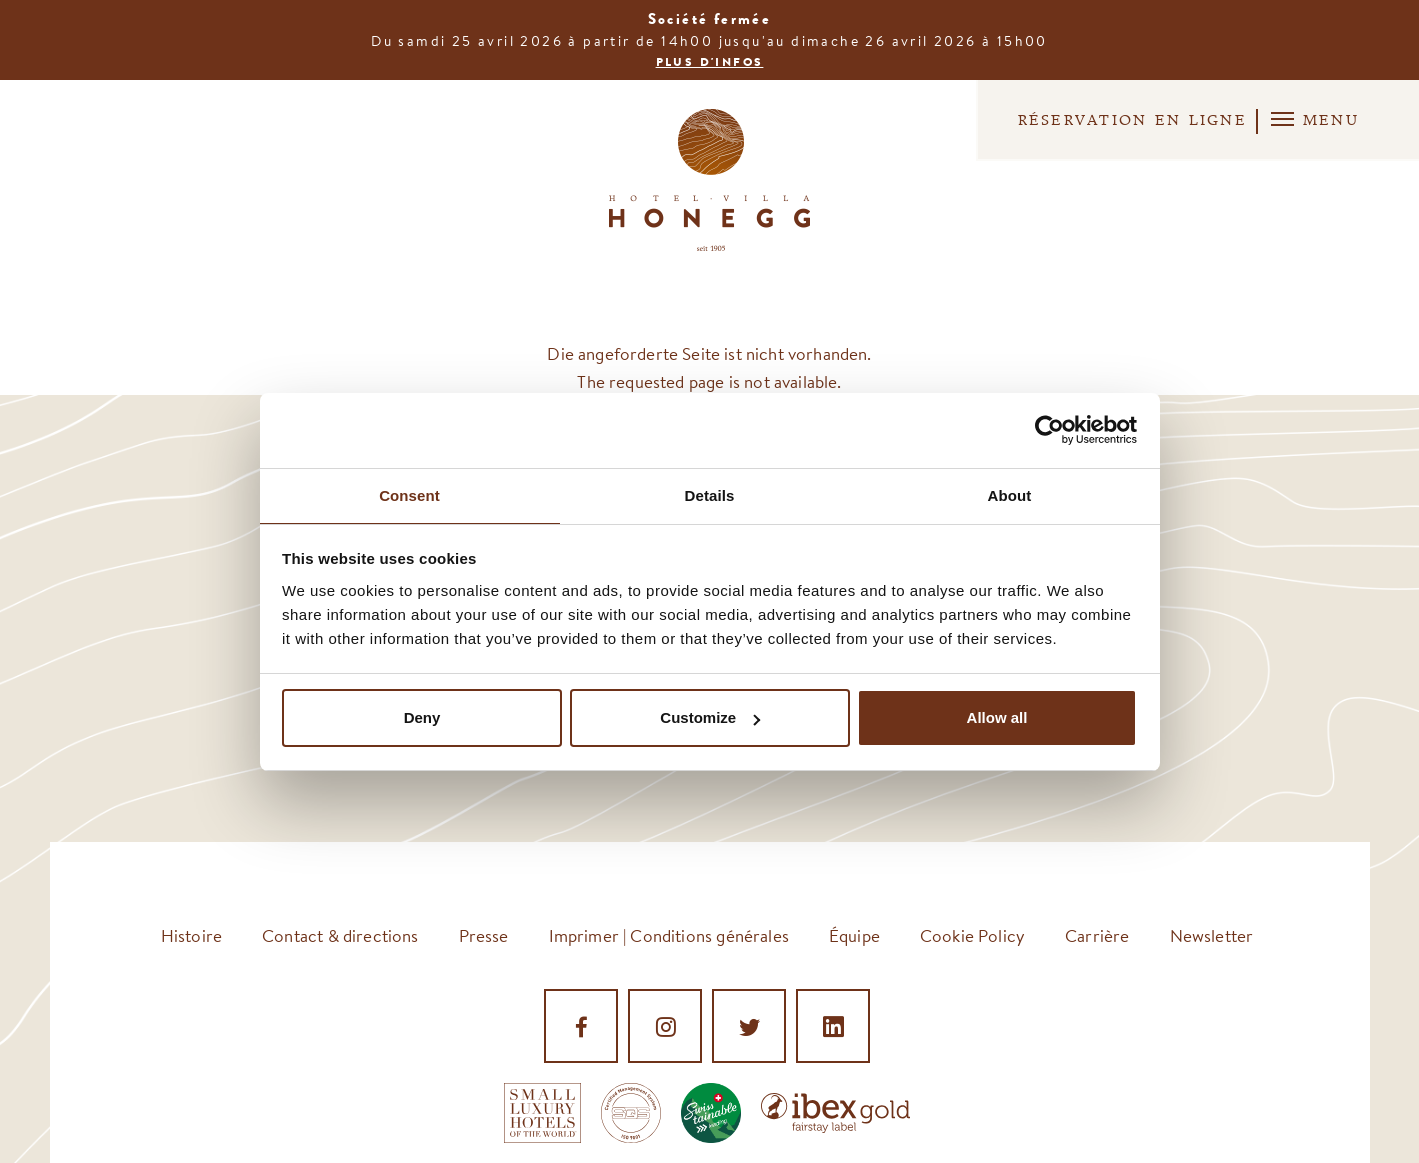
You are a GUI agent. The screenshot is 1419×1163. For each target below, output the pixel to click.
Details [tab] (710, 494)
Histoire (191, 935)
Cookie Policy (972, 935)
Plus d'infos (710, 62)
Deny (422, 718)
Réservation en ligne (1096, 121)
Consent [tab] (409, 494)
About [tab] (1010, 494)
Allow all (997, 718)
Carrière (1097, 935)
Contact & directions (340, 935)
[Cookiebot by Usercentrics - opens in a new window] (1049, 429)
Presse (484, 935)
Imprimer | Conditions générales (669, 935)
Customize (710, 718)
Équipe (854, 935)
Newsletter (1212, 935)
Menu (1312, 119)
